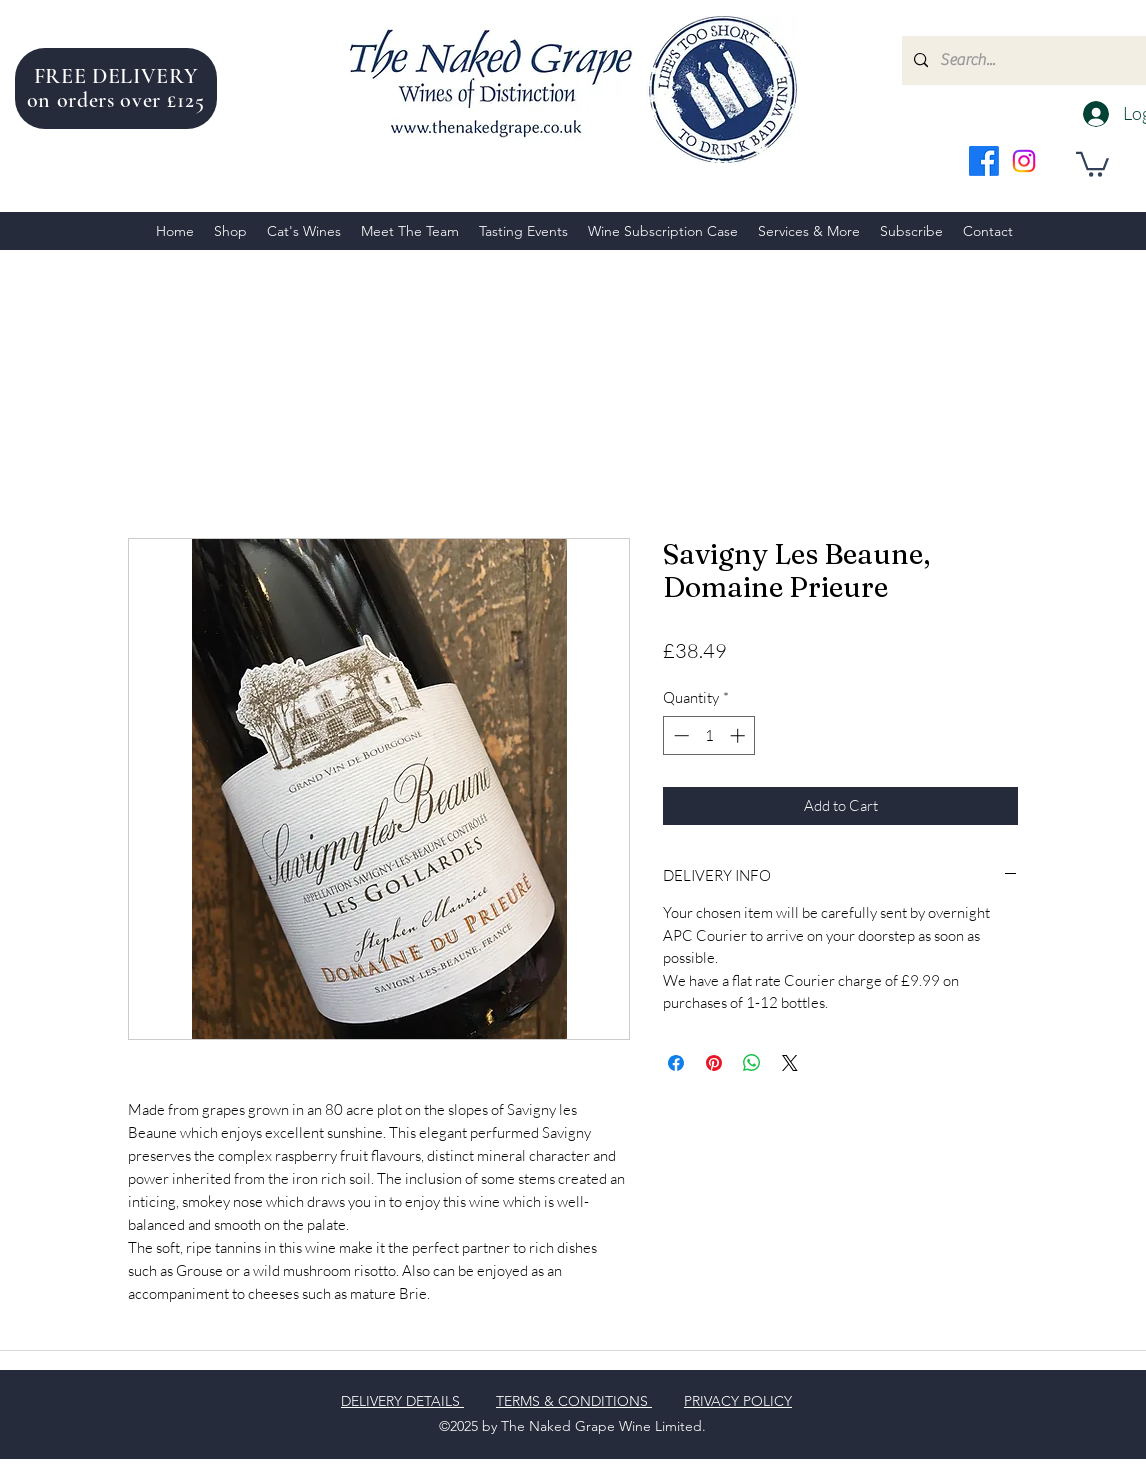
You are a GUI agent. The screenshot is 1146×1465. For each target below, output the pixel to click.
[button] (1092, 163)
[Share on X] (790, 1063)
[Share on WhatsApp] (752, 1063)
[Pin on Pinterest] (714, 1063)
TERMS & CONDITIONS (574, 1401)
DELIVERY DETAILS (402, 1401)
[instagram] (1024, 161)
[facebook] (984, 161)
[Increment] (739, 735)
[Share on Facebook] (676, 1063)
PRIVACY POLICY (738, 1401)
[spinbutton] (709, 735)
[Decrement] (679, 735)
